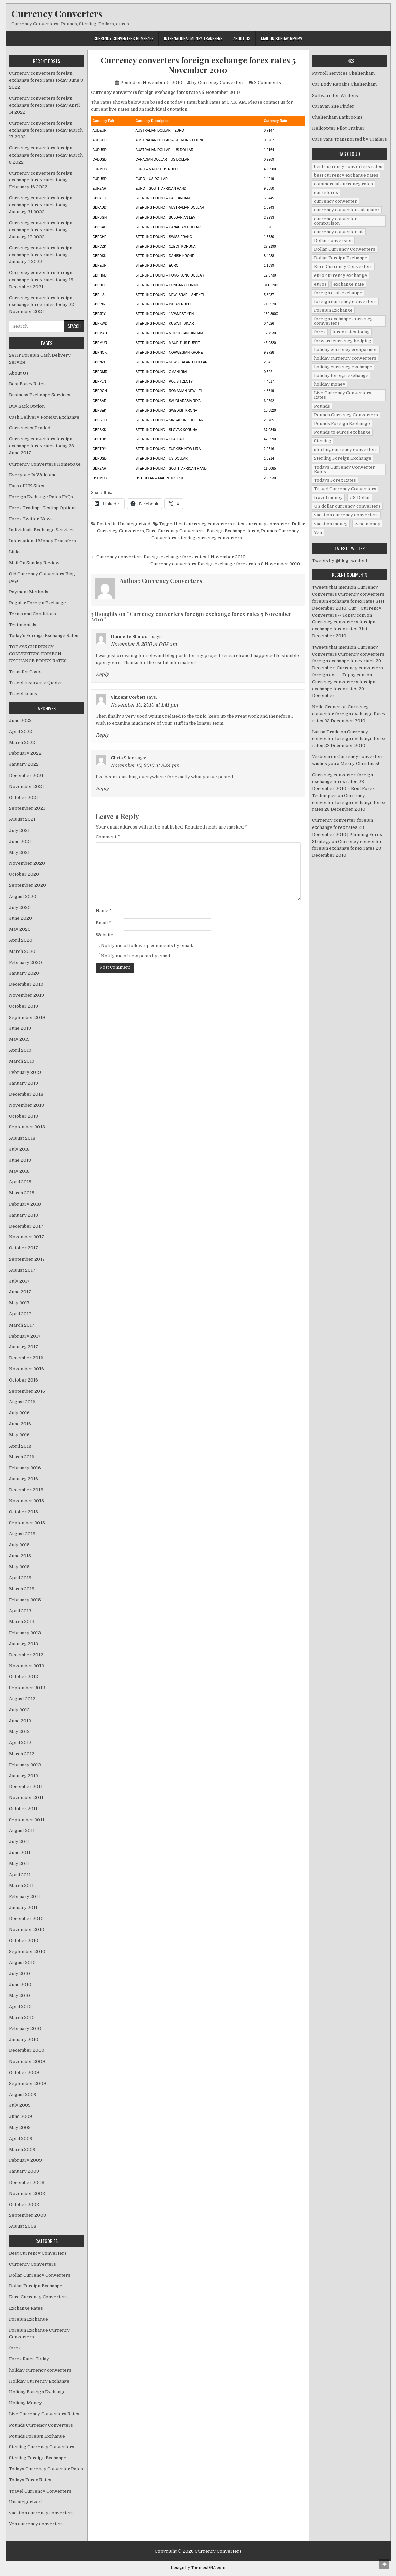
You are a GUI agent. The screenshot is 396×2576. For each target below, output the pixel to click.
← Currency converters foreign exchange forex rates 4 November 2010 (168, 556)
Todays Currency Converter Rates (46, 2468)
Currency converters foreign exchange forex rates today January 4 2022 (40, 254)
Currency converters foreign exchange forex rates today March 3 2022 (46, 155)
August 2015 (22, 1533)
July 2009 (20, 2105)
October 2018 (23, 1116)
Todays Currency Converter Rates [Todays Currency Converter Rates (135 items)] (344, 469)
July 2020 (20, 907)
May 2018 (19, 1171)
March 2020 (22, 951)
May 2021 (19, 852)
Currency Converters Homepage (123, 38)
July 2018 (19, 1149)
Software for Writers (335, 95)
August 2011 (22, 1830)
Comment (108, 836)
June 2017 (20, 1291)
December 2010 (26, 1918)
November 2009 (27, 2061)
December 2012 (26, 1654)
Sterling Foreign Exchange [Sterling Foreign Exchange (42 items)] (342, 458)
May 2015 (19, 1566)
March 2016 (21, 1456)
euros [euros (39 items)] (320, 284)
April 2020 (20, 940)
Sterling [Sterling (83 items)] (322, 440)
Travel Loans (23, 693)
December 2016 (26, 1357)
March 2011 (21, 1885)
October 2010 (23, 1940)
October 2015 (23, 1511)
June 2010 (20, 1984)
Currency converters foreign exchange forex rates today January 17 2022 (40, 229)
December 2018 (26, 1094)
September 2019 (27, 1017)
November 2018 (26, 1105)
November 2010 (26, 1929)
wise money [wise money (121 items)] (367, 523)
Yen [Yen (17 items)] (318, 532)
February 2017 (25, 1336)
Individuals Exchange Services (42, 529)
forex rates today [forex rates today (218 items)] (351, 331)
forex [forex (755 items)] (320, 331)
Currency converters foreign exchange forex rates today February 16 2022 (40, 180)
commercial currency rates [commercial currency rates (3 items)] (343, 183)
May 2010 (19, 1995)
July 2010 (19, 1973)
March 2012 (21, 1753)
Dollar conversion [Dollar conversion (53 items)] (333, 240)
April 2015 (20, 1577)
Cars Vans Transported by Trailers (349, 139)
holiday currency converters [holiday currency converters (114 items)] (345, 358)
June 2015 (20, 1555)
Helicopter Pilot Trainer (338, 128)
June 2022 (20, 720)
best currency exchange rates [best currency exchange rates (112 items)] (346, 175)
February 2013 (25, 1632)
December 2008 (26, 2182)
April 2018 (20, 1181)
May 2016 (19, 1434)
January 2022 (24, 764)
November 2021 (26, 786)
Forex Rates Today (29, 2359)
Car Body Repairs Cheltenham (344, 84)
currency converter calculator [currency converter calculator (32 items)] (347, 209)
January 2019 (23, 1083)
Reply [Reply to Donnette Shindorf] (102, 674)
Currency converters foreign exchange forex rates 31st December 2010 (343, 628)
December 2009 (26, 2050)
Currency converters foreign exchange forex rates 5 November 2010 (198, 65)
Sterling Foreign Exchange (37, 2457)
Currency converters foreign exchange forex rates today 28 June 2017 (41, 445)
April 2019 (20, 1050)
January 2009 (24, 2171)
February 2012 (25, 1764)
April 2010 (20, 2006)
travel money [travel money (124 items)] (328, 497)
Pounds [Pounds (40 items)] (322, 406)
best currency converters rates (210, 523)
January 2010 (23, 2039)
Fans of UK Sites (26, 485)
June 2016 (20, 1423)
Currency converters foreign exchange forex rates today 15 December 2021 (41, 279)
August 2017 (22, 1270)
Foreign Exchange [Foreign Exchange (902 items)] (333, 310)
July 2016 (19, 1412)
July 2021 (19, 830)
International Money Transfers (193, 38)
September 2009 (27, 2083)
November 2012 (26, 1665)
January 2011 (23, 1907)
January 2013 (23, 1643)
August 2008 (22, 2226)
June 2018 (20, 1160)
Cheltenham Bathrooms (337, 117)
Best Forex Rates (27, 383)
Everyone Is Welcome (33, 474)
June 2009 (20, 2116)
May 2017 (19, 1302)
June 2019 (20, 1028)
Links (15, 551)
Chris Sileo (122, 757)
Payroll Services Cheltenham (343, 73)
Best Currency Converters (38, 2253)
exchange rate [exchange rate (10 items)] (348, 284)
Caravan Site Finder (333, 106)
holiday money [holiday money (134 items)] (329, 384)
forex (253, 530)
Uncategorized (134, 523)
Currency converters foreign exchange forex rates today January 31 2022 (40, 204)
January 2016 (23, 1478)
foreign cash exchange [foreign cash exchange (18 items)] (338, 292)
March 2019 (21, 1061)
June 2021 (20, 841)
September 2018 (27, 1126)
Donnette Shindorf (131, 636)
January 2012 (23, 1775)
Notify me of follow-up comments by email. (147, 945)
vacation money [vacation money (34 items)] (331, 523)
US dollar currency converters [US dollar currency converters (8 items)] (347, 506)
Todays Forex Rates (30, 2479)
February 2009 (25, 2160)
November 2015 (26, 1501)
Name (104, 910)
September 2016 (27, 1391)
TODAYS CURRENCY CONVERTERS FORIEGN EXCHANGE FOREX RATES (38, 653)
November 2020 (27, 863)
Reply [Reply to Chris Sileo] (102, 788)
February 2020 (25, 962)
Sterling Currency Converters (41, 2446)
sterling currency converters (210, 537)
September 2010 (27, 1951)
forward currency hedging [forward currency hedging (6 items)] (342, 340)
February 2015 (25, 1599)
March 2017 (21, 1325)
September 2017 (27, 1259)
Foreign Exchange (226, 530)
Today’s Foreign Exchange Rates (43, 635)
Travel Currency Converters (40, 2491)
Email (103, 922)
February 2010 (25, 2028)
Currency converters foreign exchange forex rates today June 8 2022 (46, 80)
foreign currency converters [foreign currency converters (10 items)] (345, 301)
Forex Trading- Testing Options (43, 507)
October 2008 (24, 2204)
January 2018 (23, 1215)
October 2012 (23, 1676)
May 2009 (20, 2127)
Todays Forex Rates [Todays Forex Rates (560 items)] (335, 480)
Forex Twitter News (31, 519)
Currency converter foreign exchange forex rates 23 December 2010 (348, 713)
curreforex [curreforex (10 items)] (326, 192)
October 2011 (23, 1808)
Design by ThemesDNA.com (198, 2567)
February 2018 (25, 1204)
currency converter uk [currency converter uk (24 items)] (339, 231)
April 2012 (20, 1742)
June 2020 (20, 918)
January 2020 (24, 973)
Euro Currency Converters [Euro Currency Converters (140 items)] (343, 266)
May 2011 (19, 1863)
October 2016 (23, 1380)
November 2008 (27, 2193)
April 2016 (20, 1446)
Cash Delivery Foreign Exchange (44, 417)
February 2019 (25, 1072)
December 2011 (26, 1786)
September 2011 (26, 1819)
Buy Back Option (27, 406)
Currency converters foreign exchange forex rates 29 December (343, 688)
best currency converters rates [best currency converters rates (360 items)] (348, 166)
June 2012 (20, 1720)
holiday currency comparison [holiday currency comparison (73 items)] (346, 349)
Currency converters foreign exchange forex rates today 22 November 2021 (41, 304)
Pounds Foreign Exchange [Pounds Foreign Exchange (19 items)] (342, 423)
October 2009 (24, 2072)
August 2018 (22, 1138)
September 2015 (27, 1522)
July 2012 (19, 1709)
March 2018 (21, 1192)
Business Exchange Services (39, 394)
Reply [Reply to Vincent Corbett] (102, 735)
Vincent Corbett (128, 697)
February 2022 (25, 753)
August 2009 (22, 2094)
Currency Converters (56, 13)
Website (104, 934)
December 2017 (26, 1226)
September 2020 (27, 885)
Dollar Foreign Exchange (35, 2285)
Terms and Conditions (32, 613)
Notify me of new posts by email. (136, 955)
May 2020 (20, 929)
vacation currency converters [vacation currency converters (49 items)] (346, 514)
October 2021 (23, 797)
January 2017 (23, 1346)
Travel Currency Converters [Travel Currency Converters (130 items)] (345, 488)
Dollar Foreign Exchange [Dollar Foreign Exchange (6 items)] (340, 257)
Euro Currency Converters (175, 530)
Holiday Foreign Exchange (37, 2391)
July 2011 (19, 1841)
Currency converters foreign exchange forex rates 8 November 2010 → (227, 563)
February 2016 (25, 1467)
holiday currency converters (40, 2370)
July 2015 (19, 1544)
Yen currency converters (36, 2523)
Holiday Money (25, 2402)
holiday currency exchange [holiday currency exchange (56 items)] (343, 366)
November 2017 (26, 1236)
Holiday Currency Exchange (39, 2381)
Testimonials (22, 624)
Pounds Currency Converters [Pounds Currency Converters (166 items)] (346, 414)
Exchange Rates (26, 2308)
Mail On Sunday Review (281, 38)
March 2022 (22, 742)
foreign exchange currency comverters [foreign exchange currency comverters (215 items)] (343, 321)
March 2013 (21, 1621)
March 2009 (22, 2149)
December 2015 (26, 1489)
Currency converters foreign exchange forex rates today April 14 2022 (44, 105)
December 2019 (26, 984)
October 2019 (23, 1006)
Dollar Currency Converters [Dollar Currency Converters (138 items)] (344, 249)
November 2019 (26, 995)
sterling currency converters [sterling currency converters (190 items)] (346, 449)
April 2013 (20, 1610)
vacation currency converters (41, 2512)
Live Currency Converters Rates (44, 2413)
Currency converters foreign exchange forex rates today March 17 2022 (46, 130)
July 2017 (19, 1281)
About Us (241, 38)
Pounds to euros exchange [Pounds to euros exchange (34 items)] (342, 432)
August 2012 (22, 1698)
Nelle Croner (326, 706)
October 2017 (23, 1247)
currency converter (268, 523)
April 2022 (20, 731)
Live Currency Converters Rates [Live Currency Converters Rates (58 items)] (342, 395)
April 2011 (20, 1874)
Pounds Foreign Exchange (37, 2436)
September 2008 (27, 2215)
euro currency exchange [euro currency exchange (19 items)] (340, 275)
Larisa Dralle (326, 731)
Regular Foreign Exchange (37, 602)
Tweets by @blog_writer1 (339, 560)
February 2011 (24, 1896)
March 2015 (21, 1588)
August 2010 (22, 1962)
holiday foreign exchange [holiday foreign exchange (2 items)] (341, 375)
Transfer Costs (25, 671)
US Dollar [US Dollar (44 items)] (359, 497)
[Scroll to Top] (384, 2564)
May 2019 (19, 1039)
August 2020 (22, 896)
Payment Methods (28, 591)
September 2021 (27, 808)
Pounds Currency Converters (41, 2425)
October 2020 (24, 874)
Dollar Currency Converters (39, 2275)
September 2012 (27, 1687)
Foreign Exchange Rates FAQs (41, 496)
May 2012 (19, 1731)
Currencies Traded (29, 427)
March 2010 (22, 2017)
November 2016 (26, 1368)
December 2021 (26, 775)
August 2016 (22, 1401)
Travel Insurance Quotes (36, 682)
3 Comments (267, 82)
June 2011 (19, 1852)
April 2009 (20, 2138)
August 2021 (22, 819)
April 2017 (20, 1313)
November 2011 (26, 1797)
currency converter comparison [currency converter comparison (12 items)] (335, 221)
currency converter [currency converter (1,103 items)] (335, 201)
